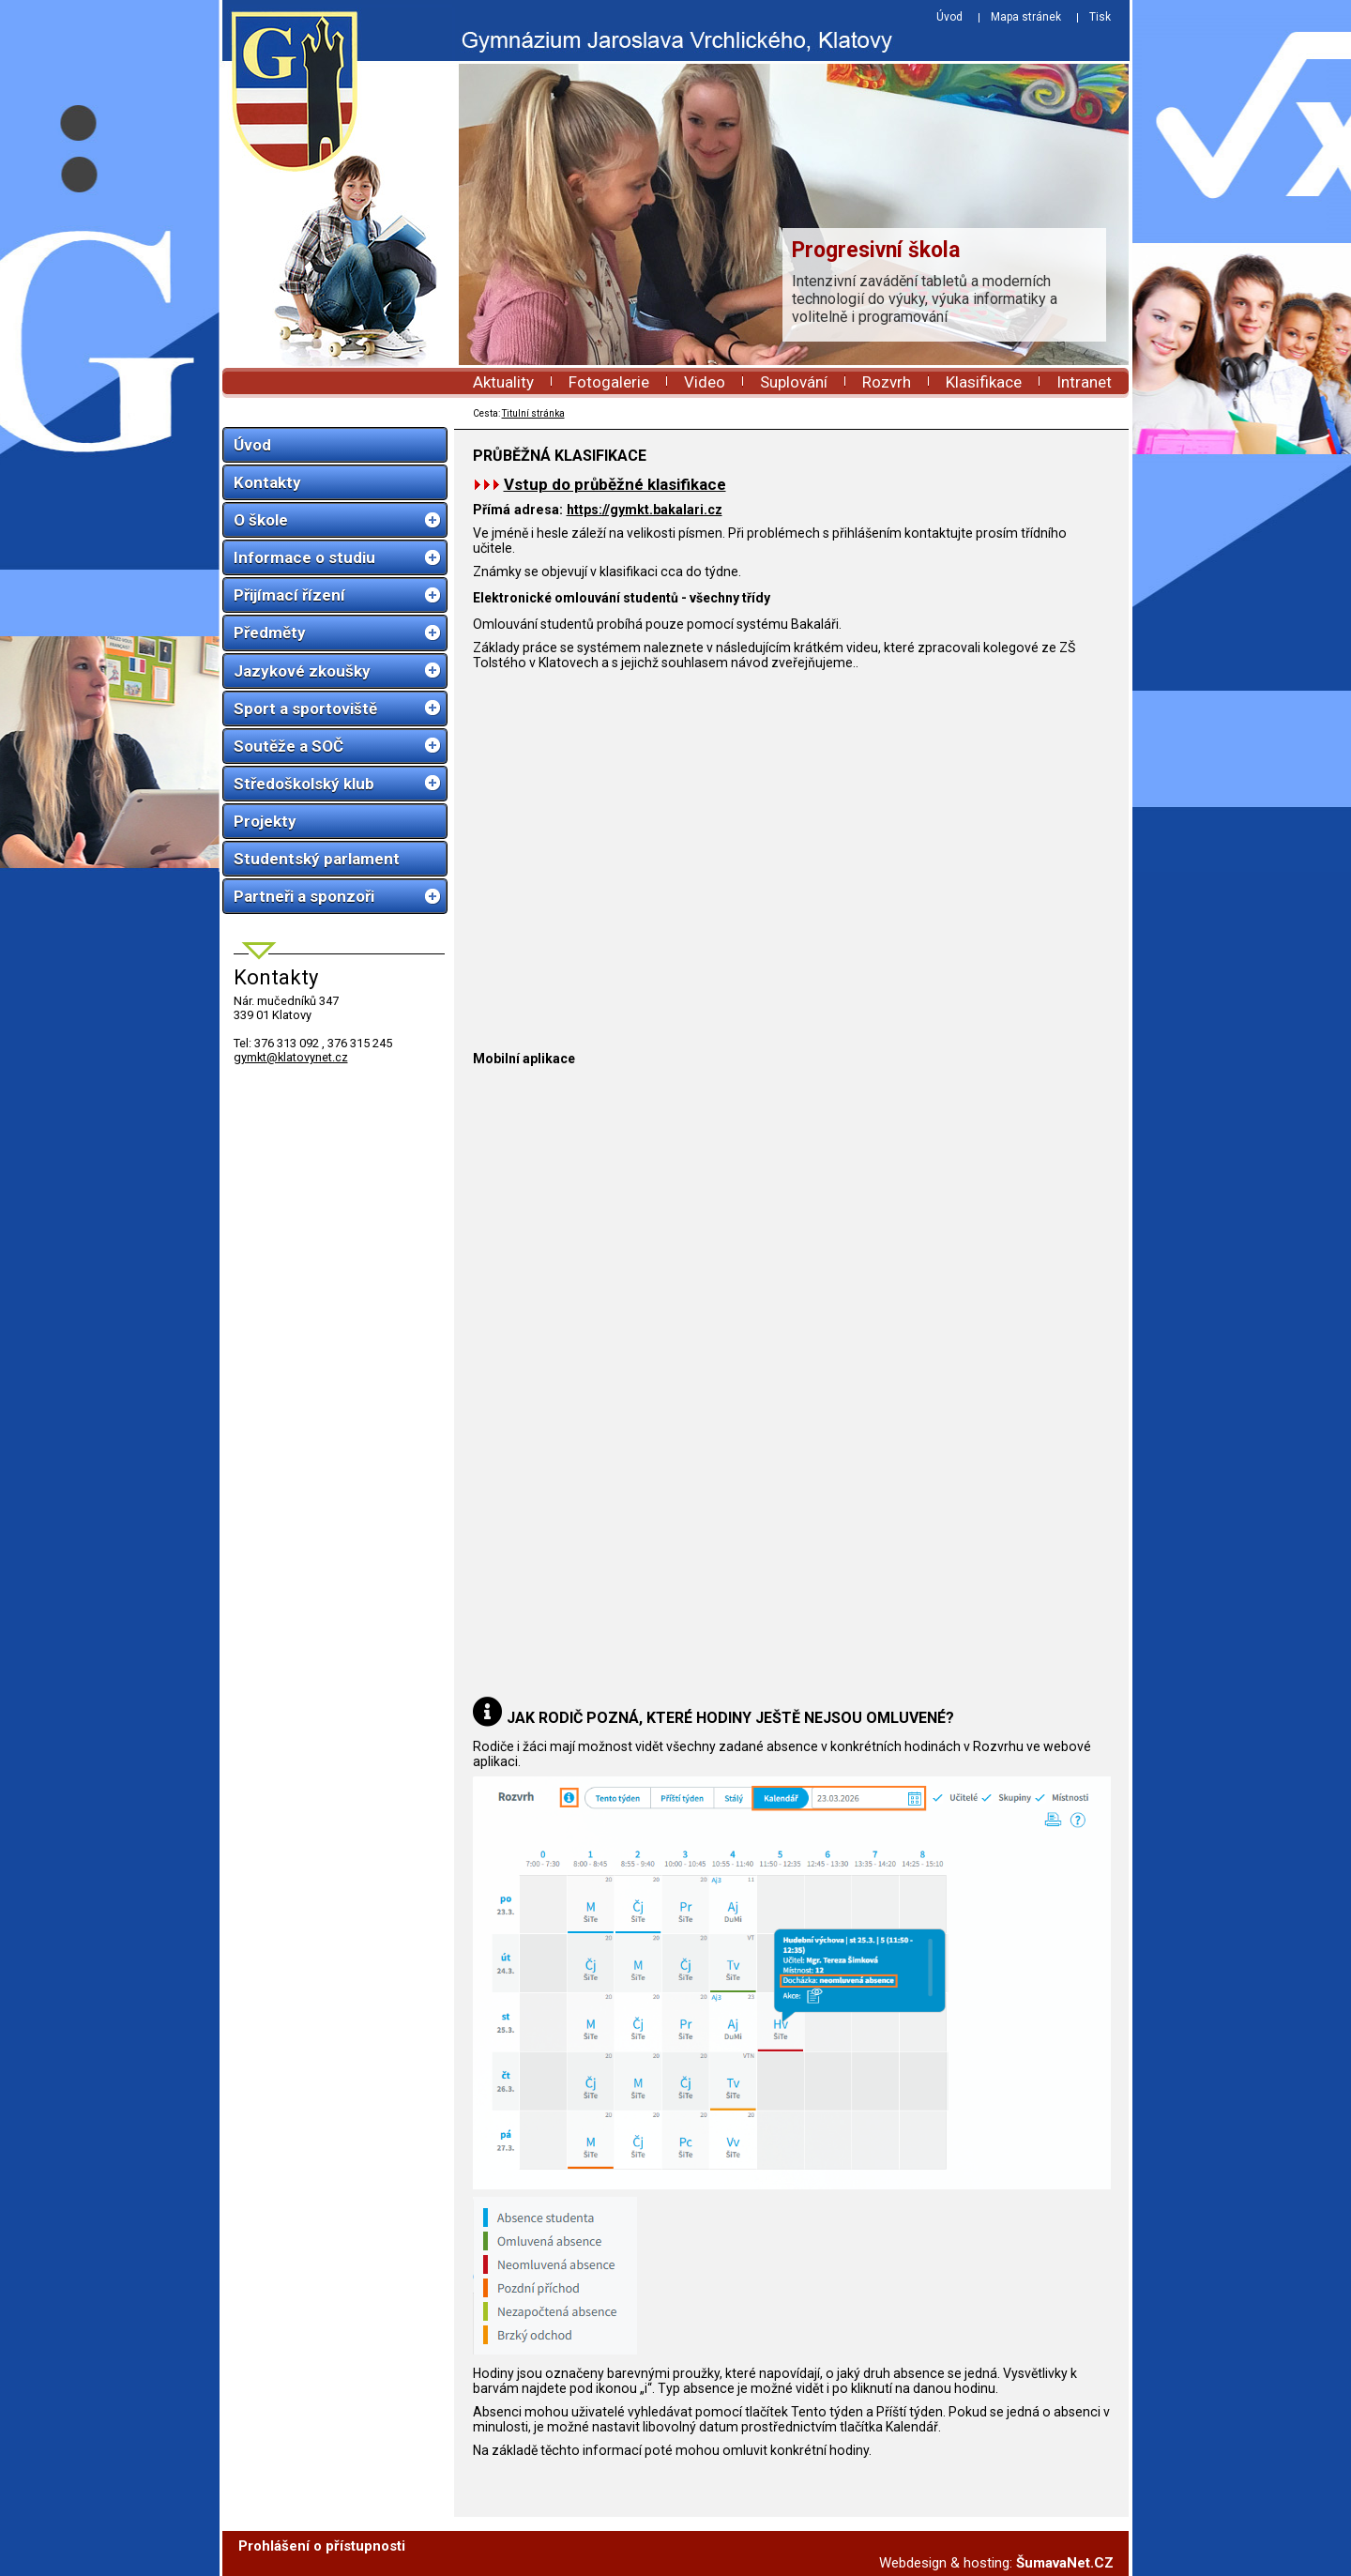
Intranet (1084, 381)
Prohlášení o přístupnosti (321, 2546)
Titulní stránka (533, 413)
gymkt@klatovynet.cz (291, 1057)
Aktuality (503, 381)
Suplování (793, 381)
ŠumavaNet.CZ (1065, 2562)
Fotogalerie (609, 381)
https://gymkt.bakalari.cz (644, 509)
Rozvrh (886, 381)
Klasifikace (984, 381)
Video (704, 381)
